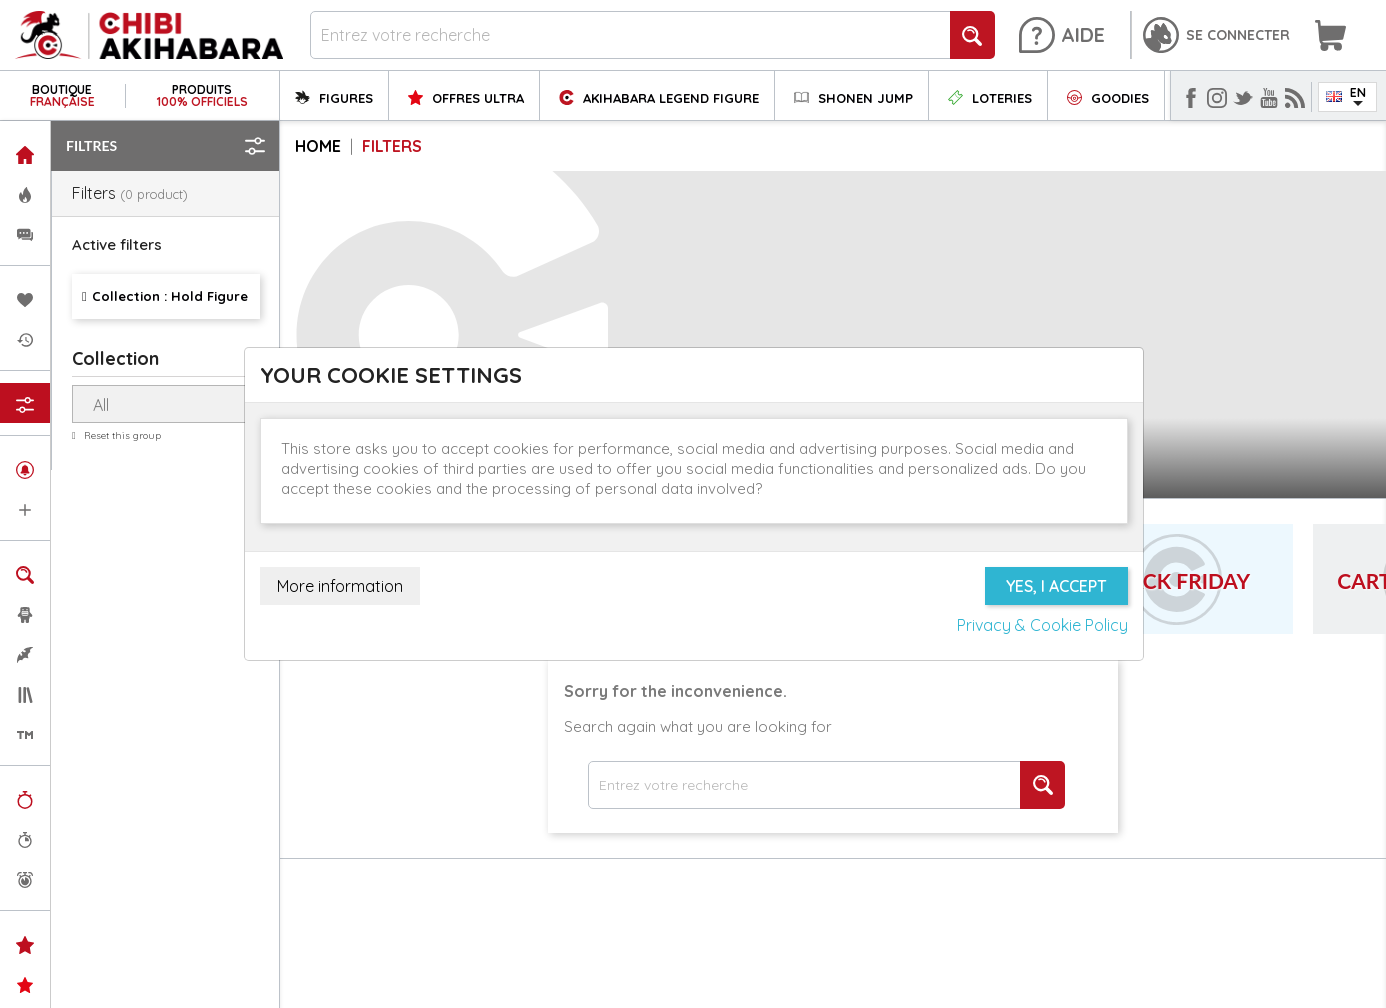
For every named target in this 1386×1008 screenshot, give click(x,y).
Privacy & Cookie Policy (1042, 625)
